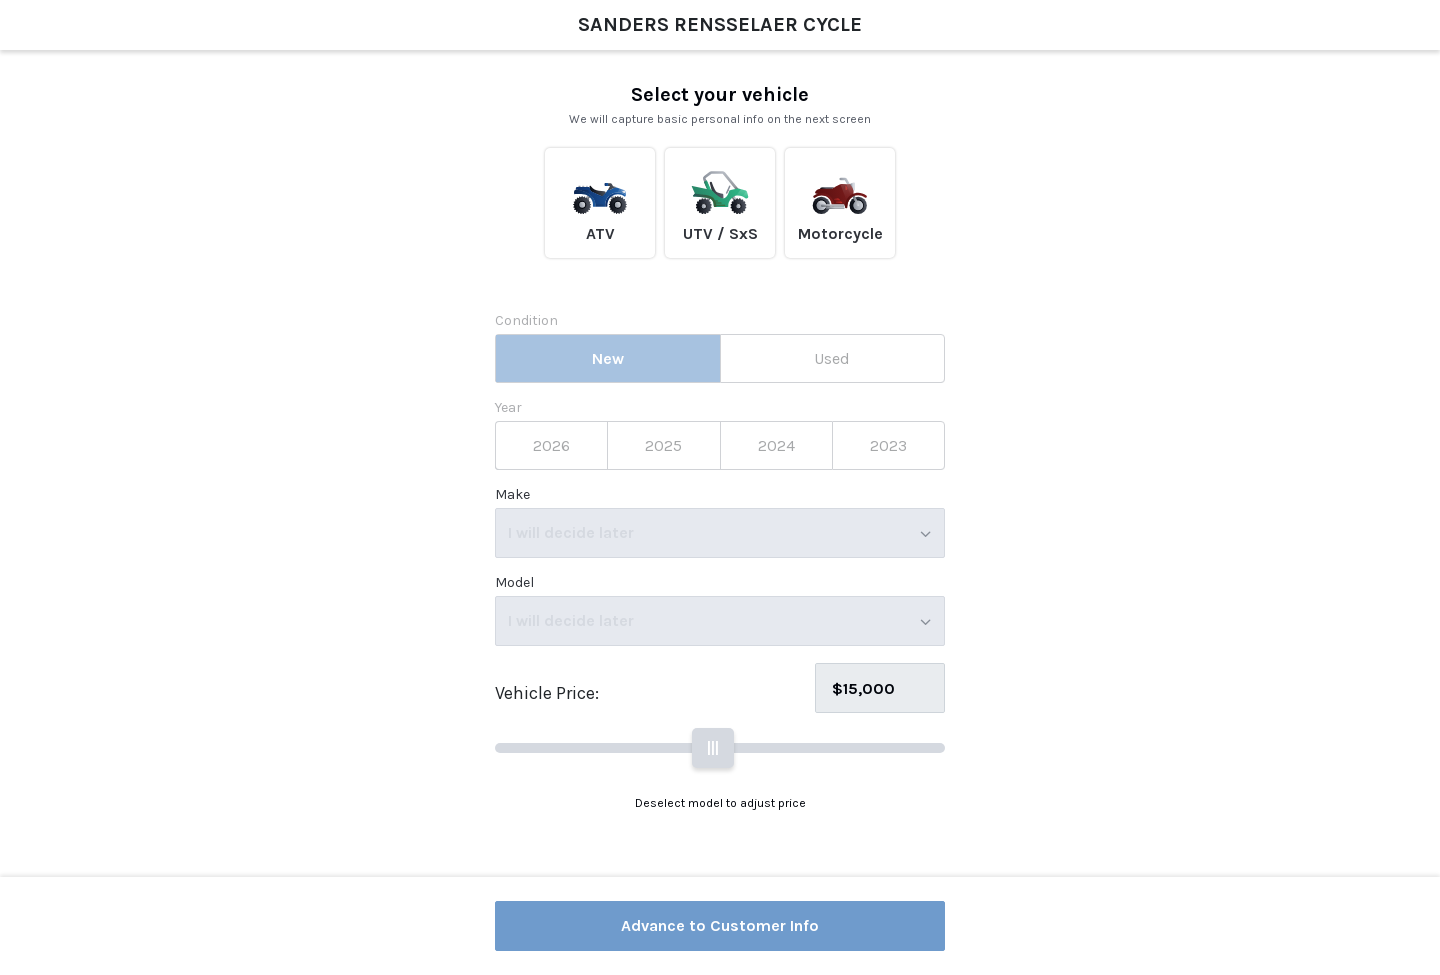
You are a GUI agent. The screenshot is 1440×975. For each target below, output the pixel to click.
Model (514, 583)
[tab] (607, 358)
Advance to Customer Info (720, 925)
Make (512, 495)
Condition (526, 321)
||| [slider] (713, 747)
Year (508, 408)
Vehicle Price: (547, 693)
